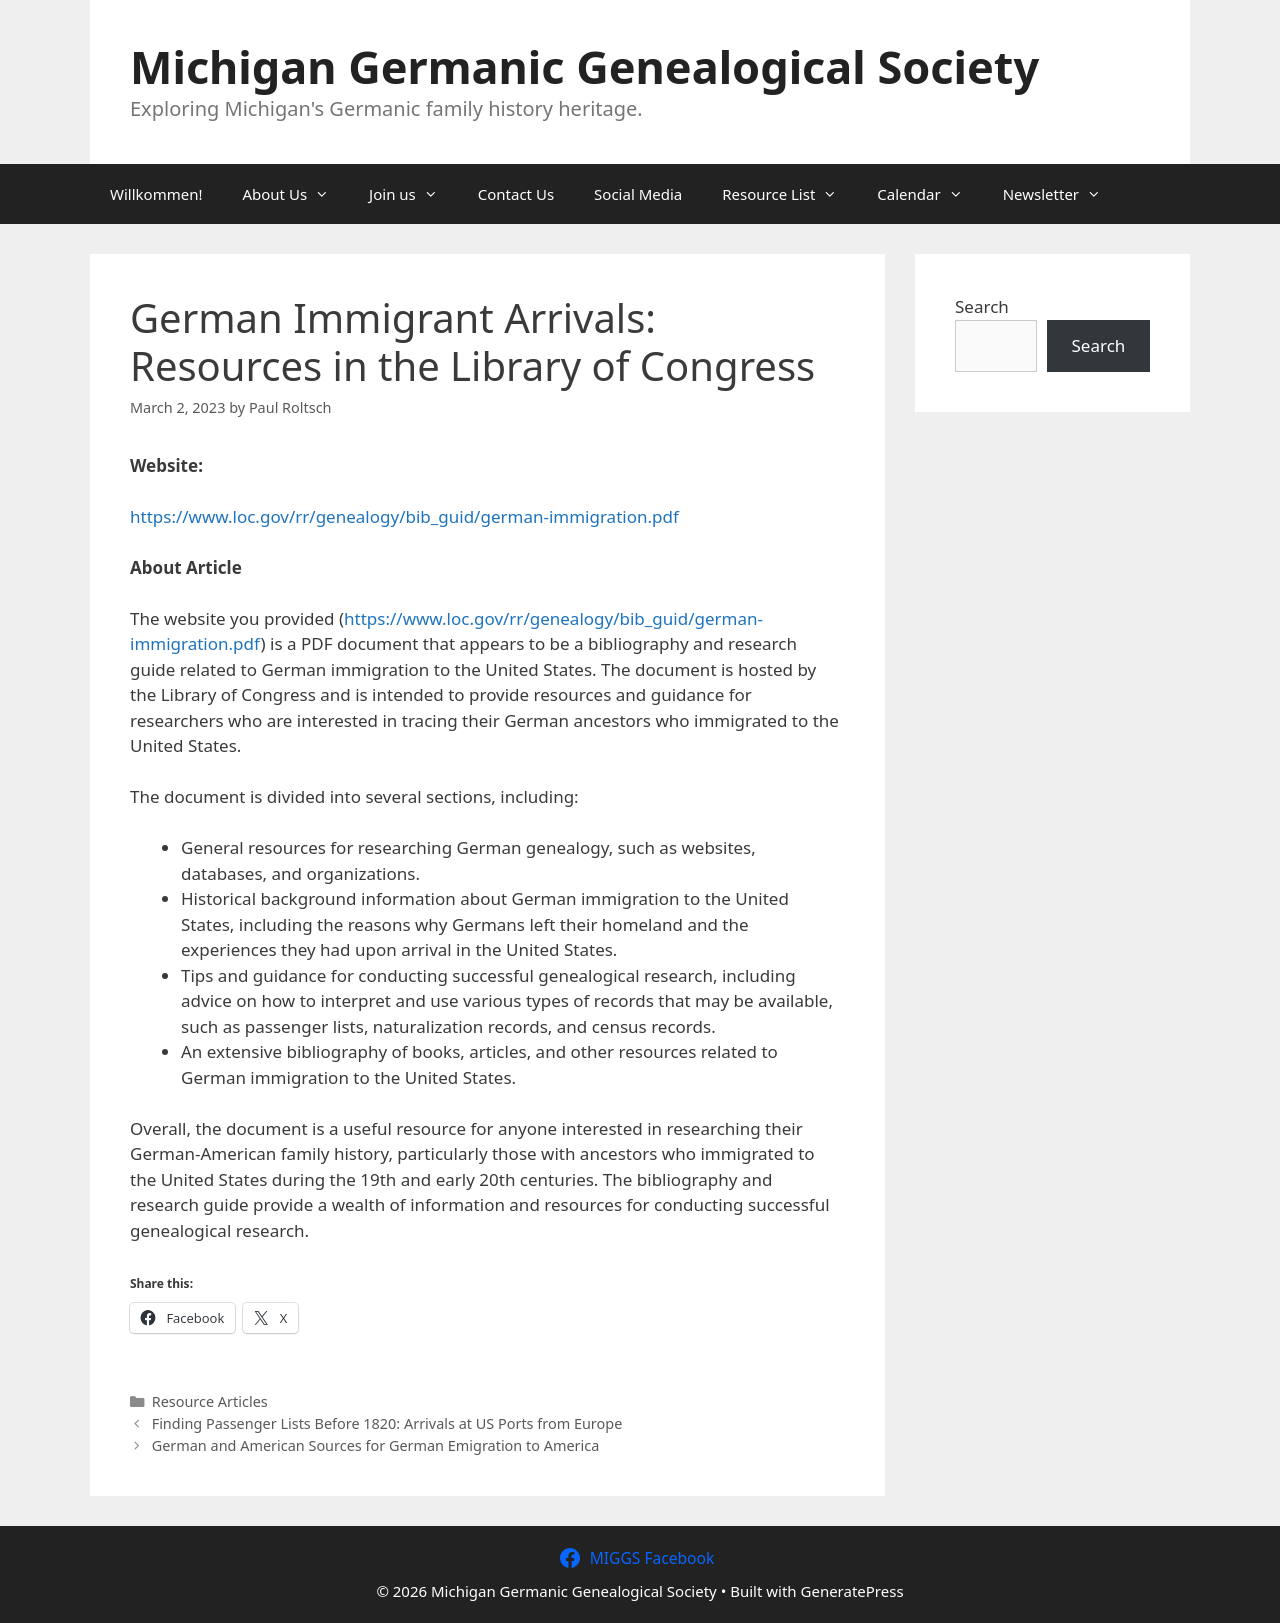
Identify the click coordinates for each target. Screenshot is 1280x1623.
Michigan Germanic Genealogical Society (584, 66)
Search (982, 306)
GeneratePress (852, 1591)
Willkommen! (156, 194)
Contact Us (516, 194)
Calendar (929, 194)
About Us (295, 194)
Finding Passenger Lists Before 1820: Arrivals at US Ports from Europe (387, 1423)
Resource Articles (210, 1401)
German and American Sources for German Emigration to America (376, 1445)
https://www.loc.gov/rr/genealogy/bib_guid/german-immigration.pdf (404, 516)
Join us (413, 194)
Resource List (789, 194)
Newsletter (1062, 194)
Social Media (638, 194)
